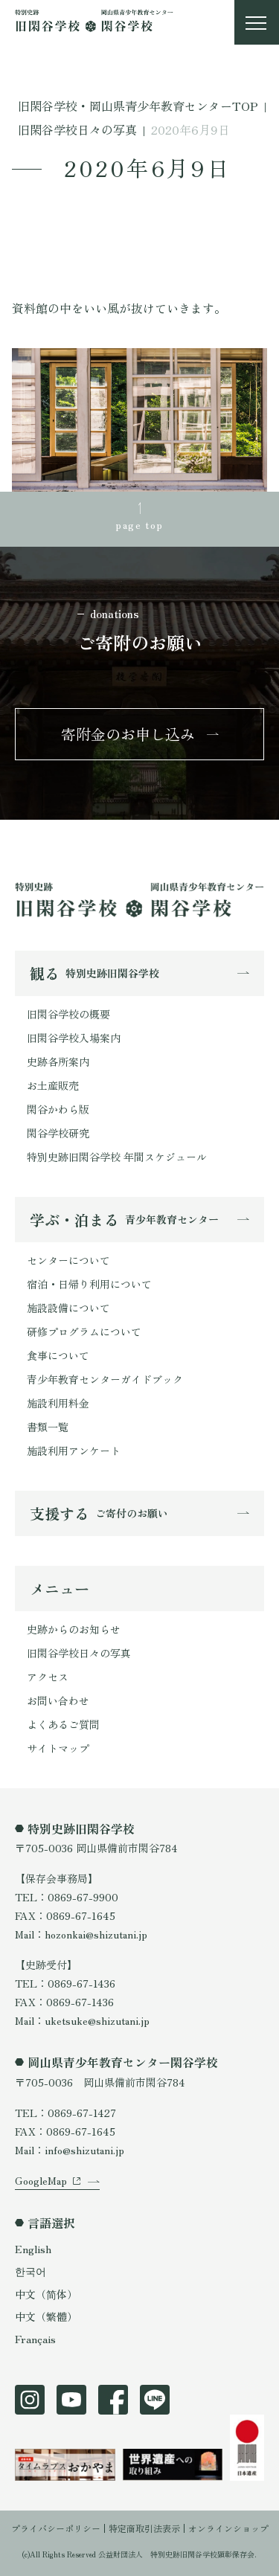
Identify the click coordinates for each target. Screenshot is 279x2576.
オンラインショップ (228, 2528)
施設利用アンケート (74, 1450)
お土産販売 (53, 1085)
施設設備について (68, 1307)
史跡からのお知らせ (74, 1629)
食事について (58, 1355)
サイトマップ (58, 1748)
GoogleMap (41, 2180)
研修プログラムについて (84, 1331)
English (33, 2248)
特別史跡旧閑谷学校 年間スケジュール (117, 1156)
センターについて (68, 1260)
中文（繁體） (46, 2316)
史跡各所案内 (58, 1061)
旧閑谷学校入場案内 (74, 1037)
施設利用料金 (58, 1402)
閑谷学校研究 (58, 1132)
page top (139, 524)
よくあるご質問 (63, 1724)
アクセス (47, 1676)
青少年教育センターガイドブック (105, 1379)
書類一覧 (47, 1426)
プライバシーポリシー (55, 2528)
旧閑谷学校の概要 (68, 1013)
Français (35, 2338)
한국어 (30, 2271)
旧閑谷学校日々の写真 (79, 1652)
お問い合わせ (58, 1700)
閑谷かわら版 (58, 1109)
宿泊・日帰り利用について (89, 1283)
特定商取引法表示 (144, 2528)
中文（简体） (46, 2294)
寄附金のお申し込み (128, 734)
